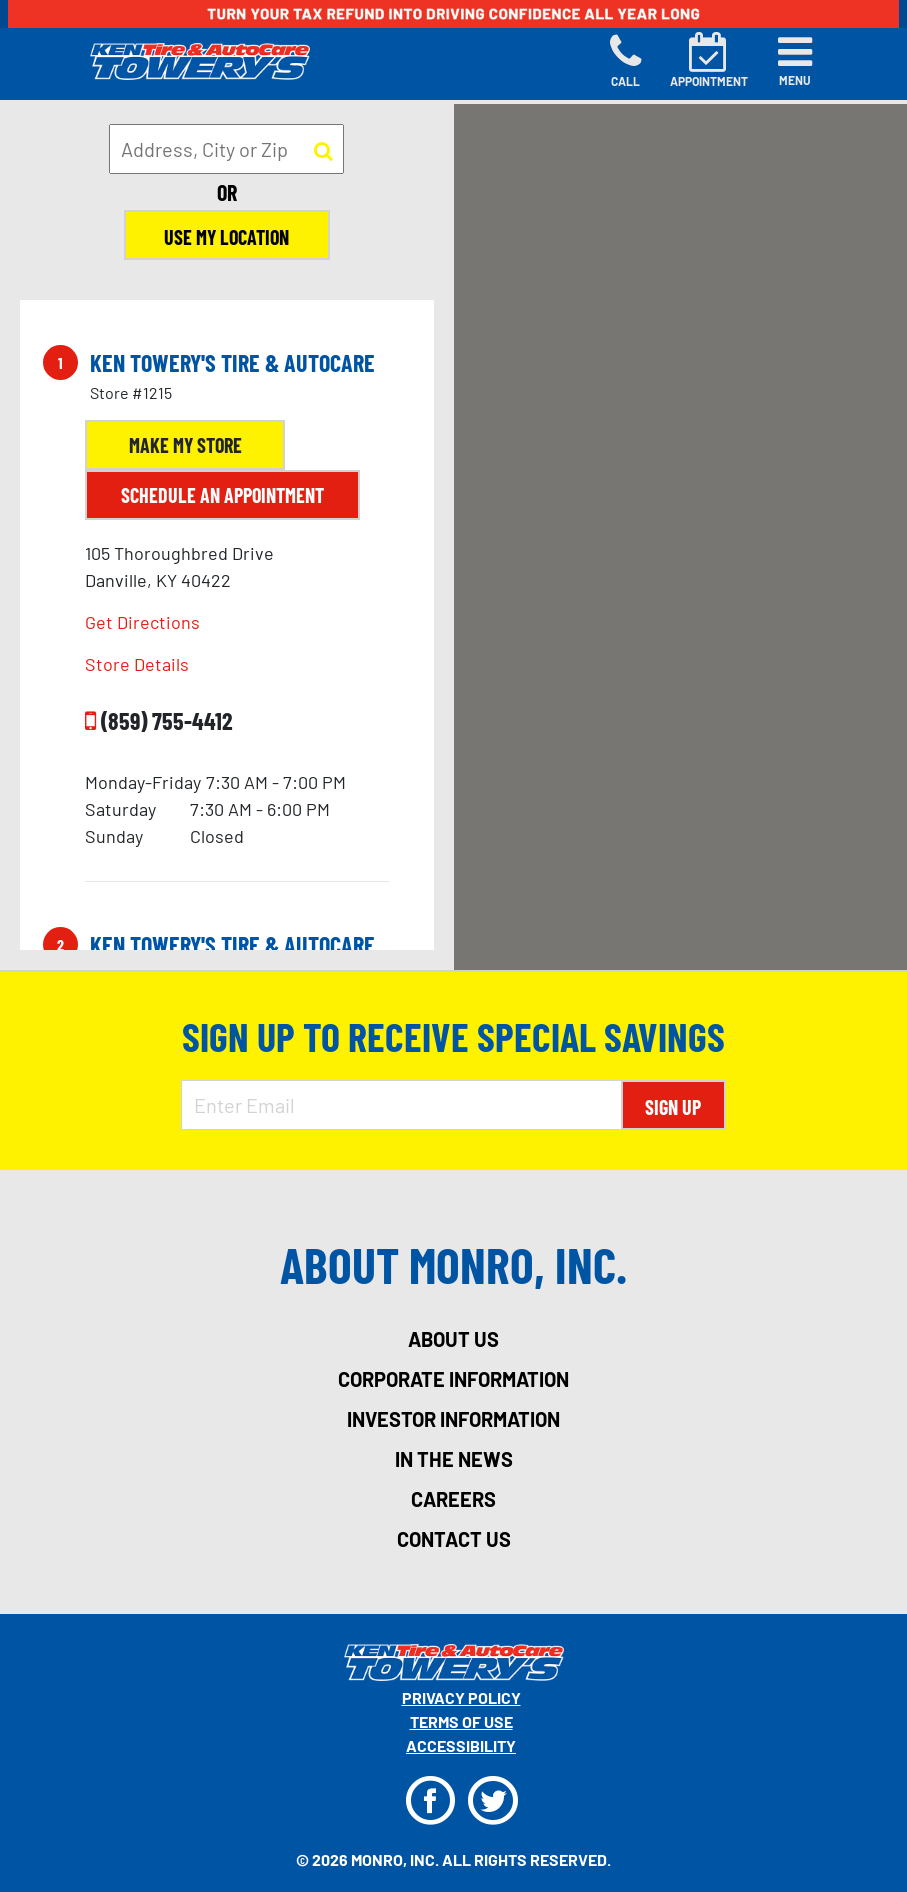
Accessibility (461, 1745)
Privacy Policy (461, 1697)
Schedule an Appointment (222, 495)
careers (453, 1499)
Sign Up (673, 1107)
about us (453, 1339)
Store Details (137, 664)
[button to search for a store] (323, 150)
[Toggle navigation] (795, 61)
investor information (453, 1419)
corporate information (453, 1379)
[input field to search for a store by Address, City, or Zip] (226, 149)
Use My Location (226, 237)
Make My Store (185, 445)
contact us (454, 1539)
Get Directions (142, 622)
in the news (454, 1459)
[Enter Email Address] (401, 1105)
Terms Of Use (461, 1721)
